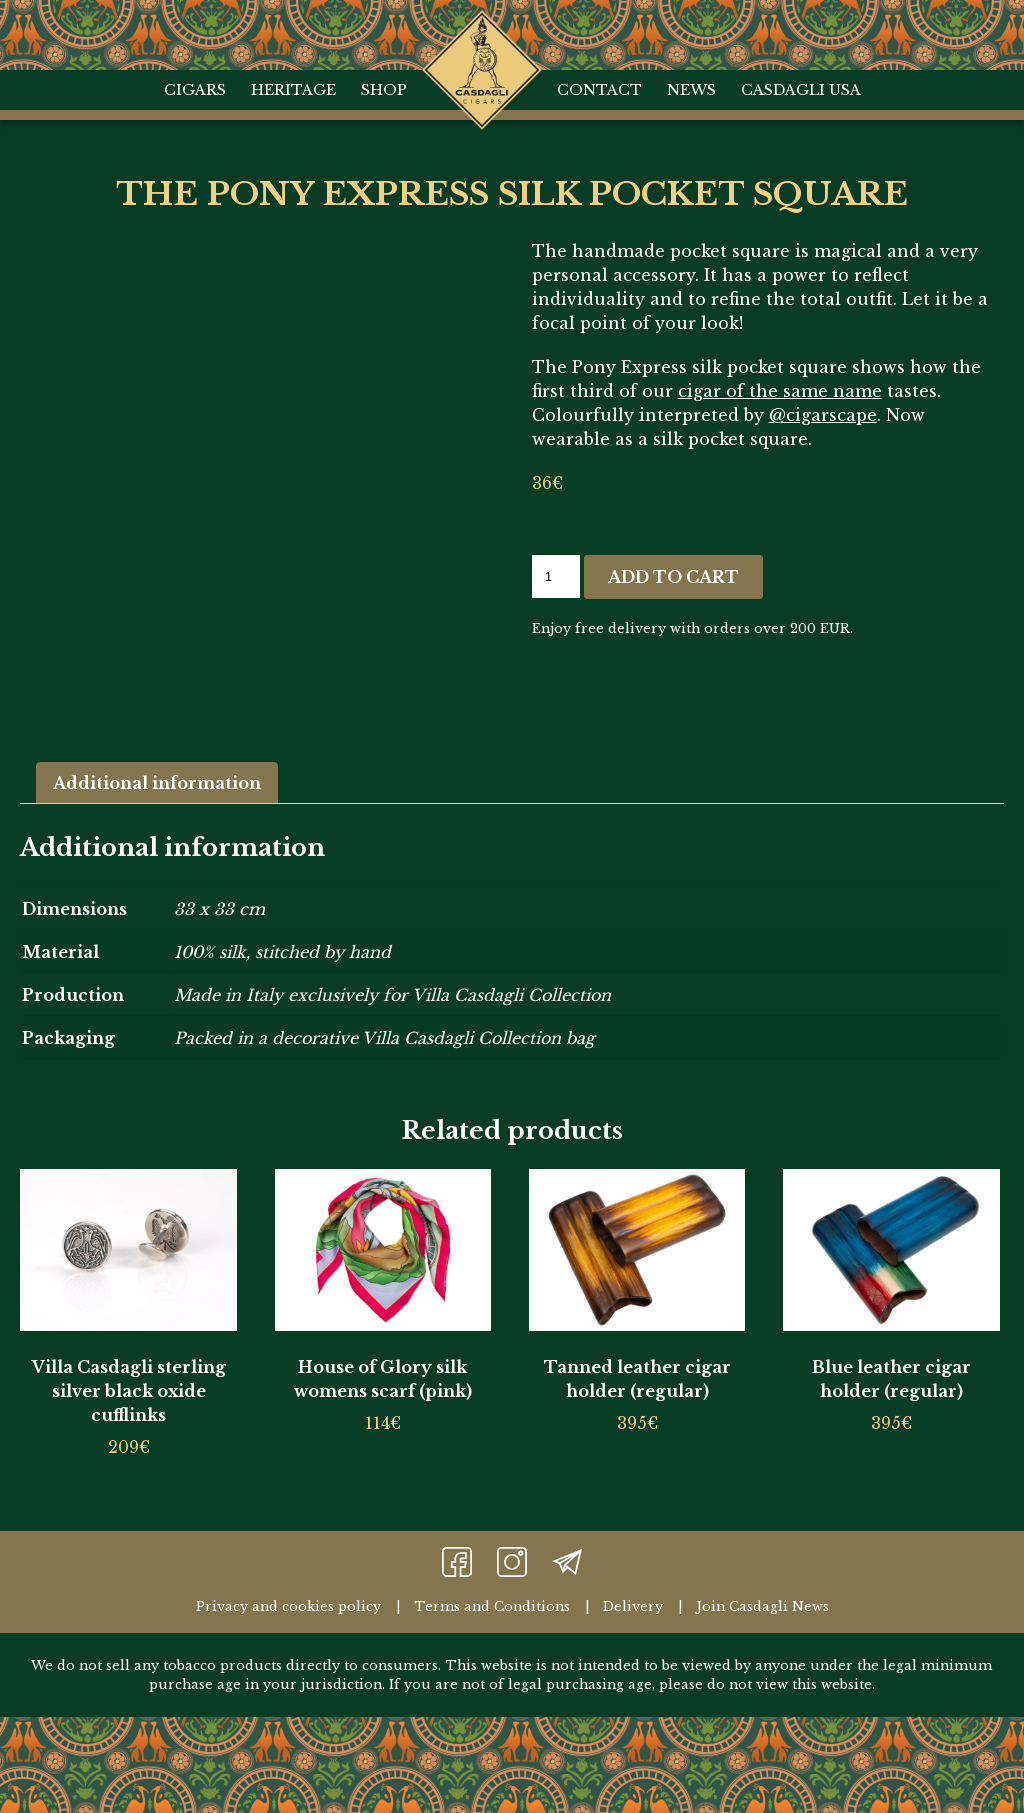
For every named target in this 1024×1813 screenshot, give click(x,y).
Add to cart (673, 577)
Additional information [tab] (157, 779)
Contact (599, 90)
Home (481, 30)
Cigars (195, 90)
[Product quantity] (556, 576)
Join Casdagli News (762, 1602)
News (691, 90)
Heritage (293, 90)
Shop (384, 90)
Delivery (633, 1602)
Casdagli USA (801, 90)
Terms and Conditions (492, 1602)
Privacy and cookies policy (288, 1602)
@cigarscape (823, 415)
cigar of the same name (780, 391)
